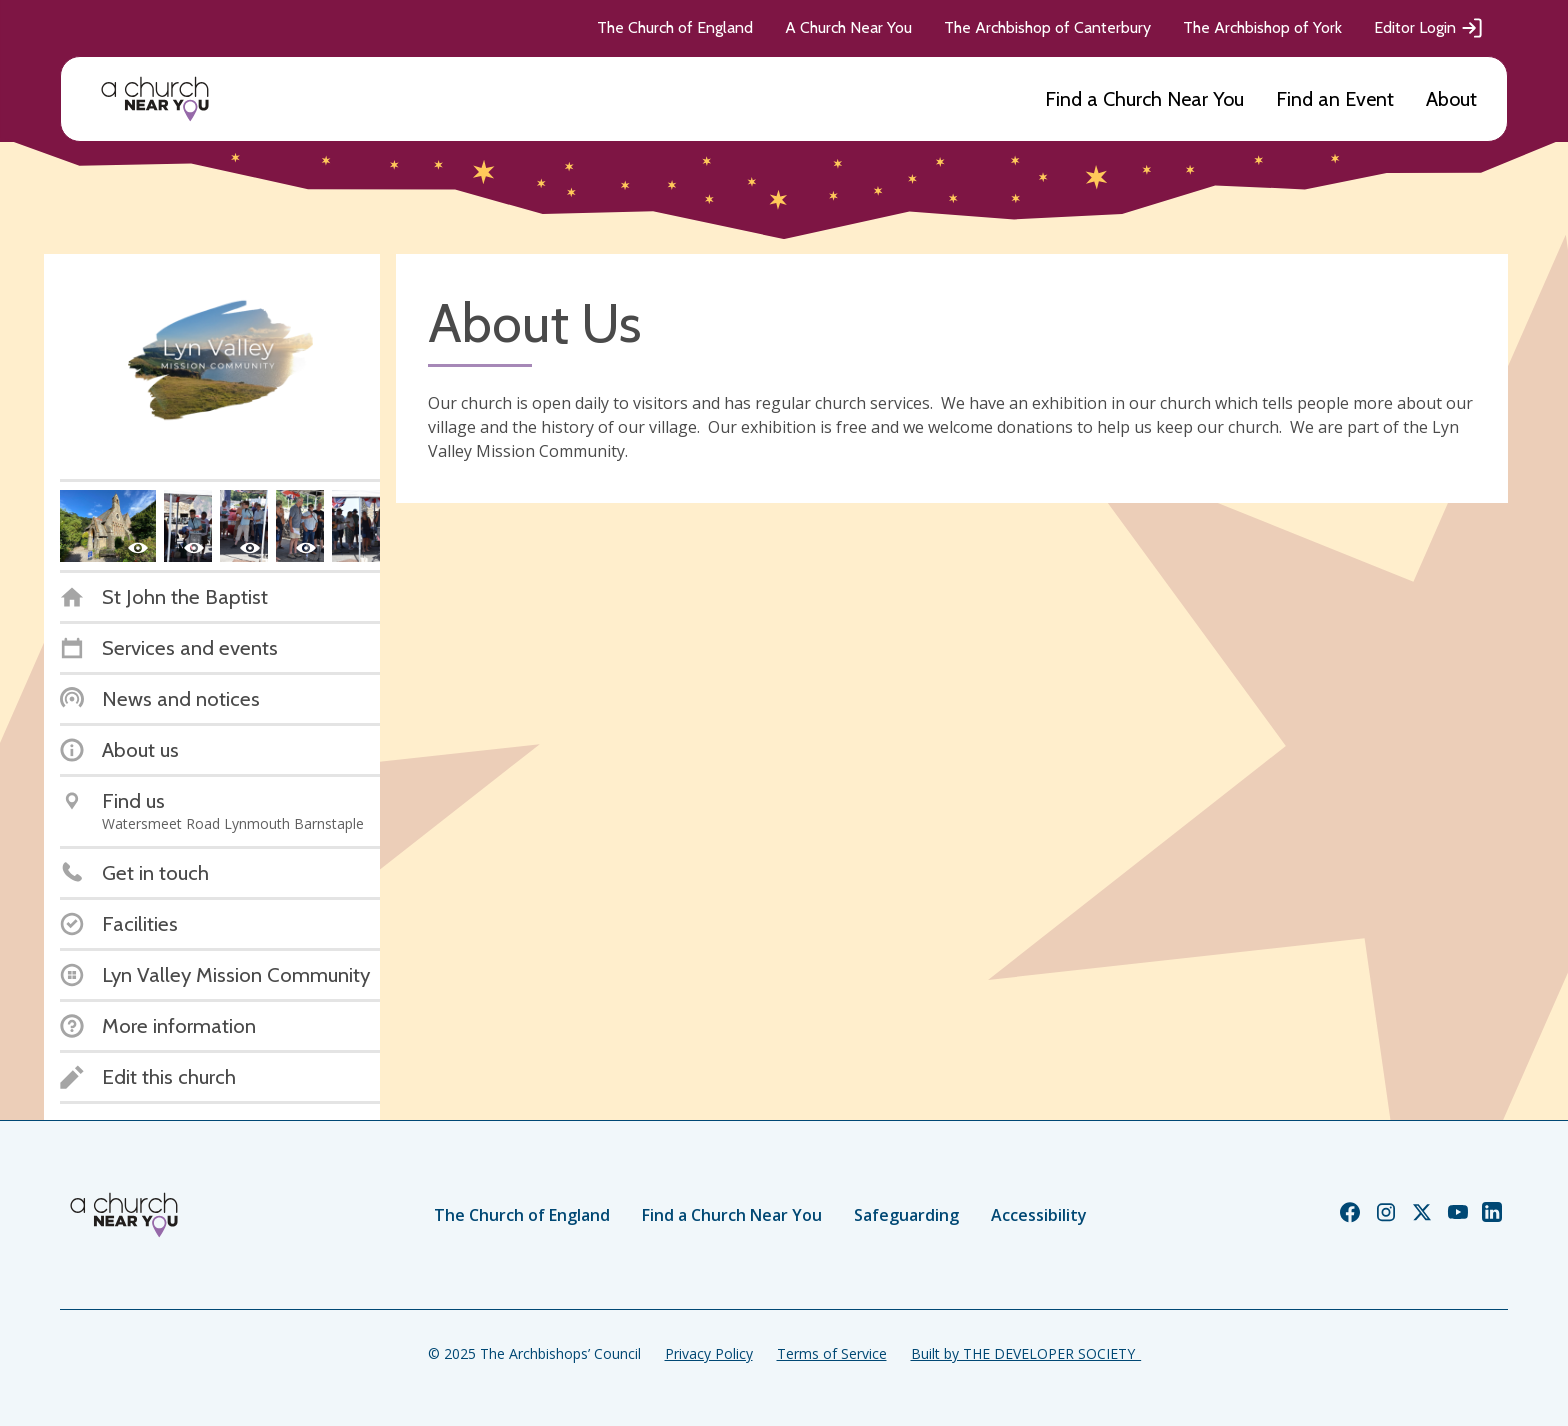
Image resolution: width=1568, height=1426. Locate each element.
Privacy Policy (709, 1353)
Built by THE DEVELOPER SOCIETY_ (1026, 1353)
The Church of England (675, 27)
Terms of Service (832, 1353)
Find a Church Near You (1144, 99)
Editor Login (1429, 28)
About (1451, 99)
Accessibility (1039, 1215)
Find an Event (1335, 99)
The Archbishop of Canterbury (1047, 27)
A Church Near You (848, 27)
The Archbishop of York (1262, 27)
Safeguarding (906, 1215)
